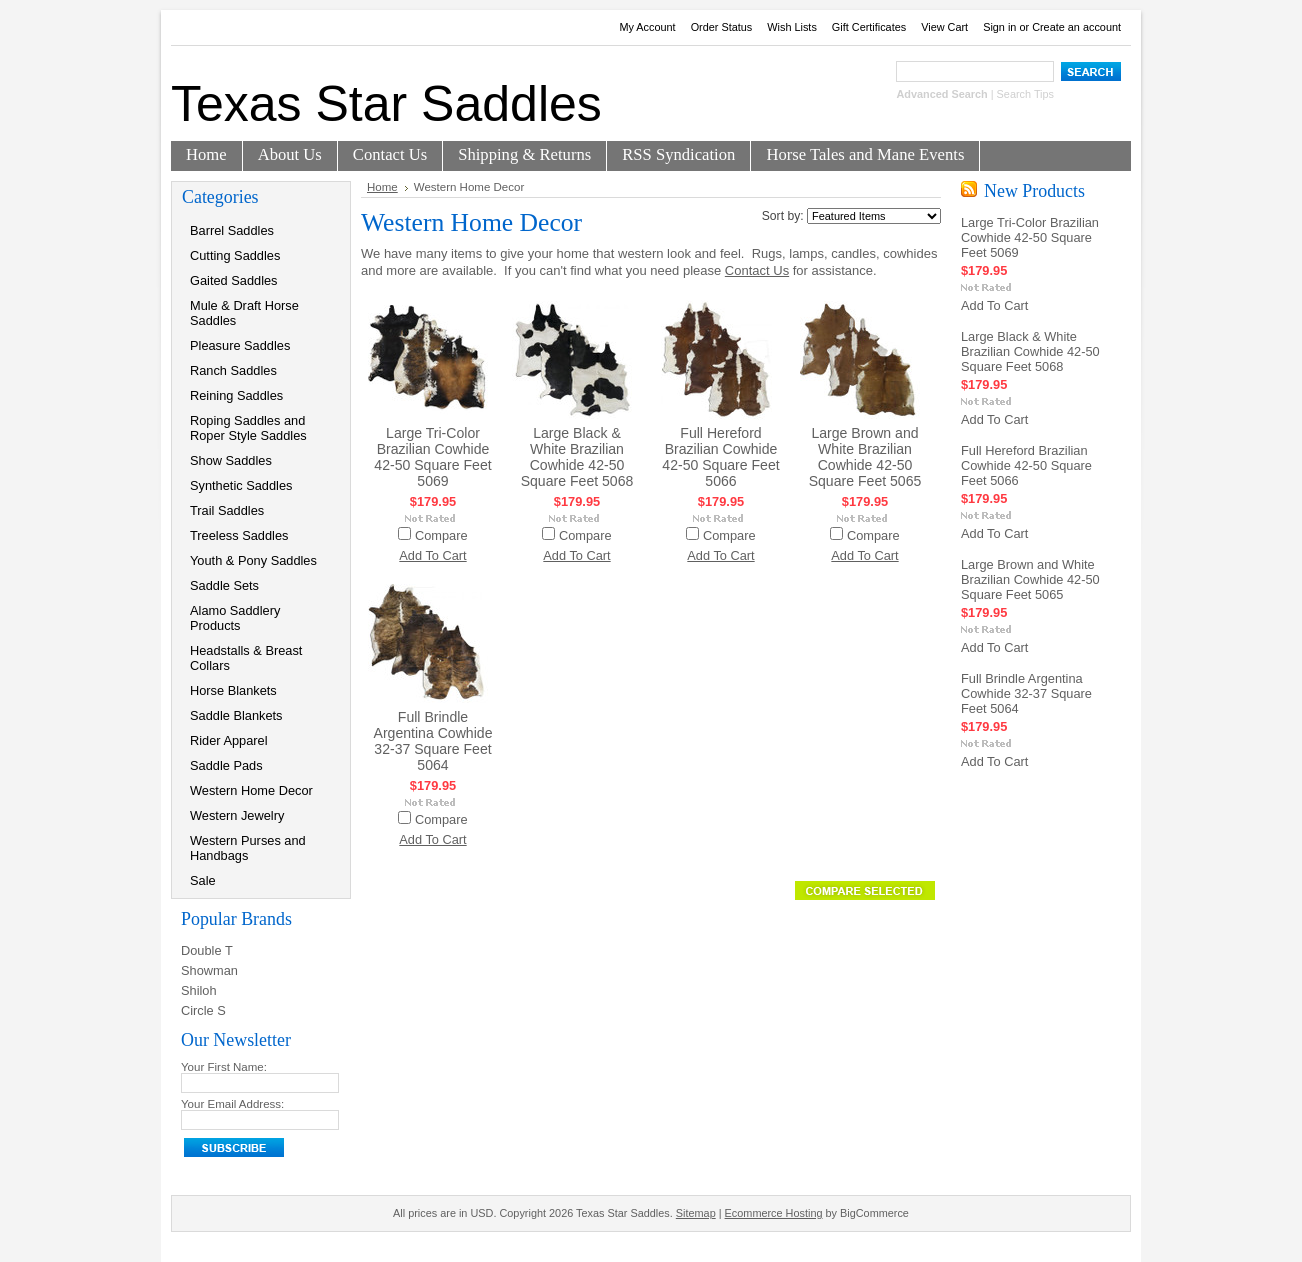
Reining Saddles (236, 395)
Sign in (999, 27)
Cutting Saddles (235, 255)
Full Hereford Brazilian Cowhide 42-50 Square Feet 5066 (720, 457)
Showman (209, 970)
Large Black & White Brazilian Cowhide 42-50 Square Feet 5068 (577, 457)
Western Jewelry (237, 815)
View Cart (944, 27)
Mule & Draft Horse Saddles (244, 313)
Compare (441, 535)
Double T (207, 950)
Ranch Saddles (233, 370)
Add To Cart (432, 555)
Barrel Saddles (232, 230)
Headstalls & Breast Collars (246, 658)
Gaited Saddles (234, 280)
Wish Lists (792, 27)
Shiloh (199, 990)
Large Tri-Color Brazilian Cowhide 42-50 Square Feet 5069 (432, 457)
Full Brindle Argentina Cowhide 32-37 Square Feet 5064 (433, 741)
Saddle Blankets (236, 715)
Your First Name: (224, 1067)
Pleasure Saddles (240, 345)
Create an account (1076, 27)
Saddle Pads (226, 765)
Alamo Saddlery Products (235, 618)
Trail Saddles (227, 510)
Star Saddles (386, 104)
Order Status (722, 27)
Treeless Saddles (239, 535)
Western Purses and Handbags (248, 848)
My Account (647, 27)
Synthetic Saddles (241, 485)
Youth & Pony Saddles (253, 560)
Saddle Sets (224, 585)
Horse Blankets (233, 690)
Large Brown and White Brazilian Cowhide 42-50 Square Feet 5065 (865, 457)
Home (382, 187)
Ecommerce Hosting (774, 1213)
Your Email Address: (232, 1104)
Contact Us (757, 270)
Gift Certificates (869, 27)
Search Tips (1025, 94)
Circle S (203, 1010)
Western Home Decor (251, 790)
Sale (203, 880)
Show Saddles (231, 460)
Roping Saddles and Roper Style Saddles (248, 428)
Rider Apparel (229, 740)
